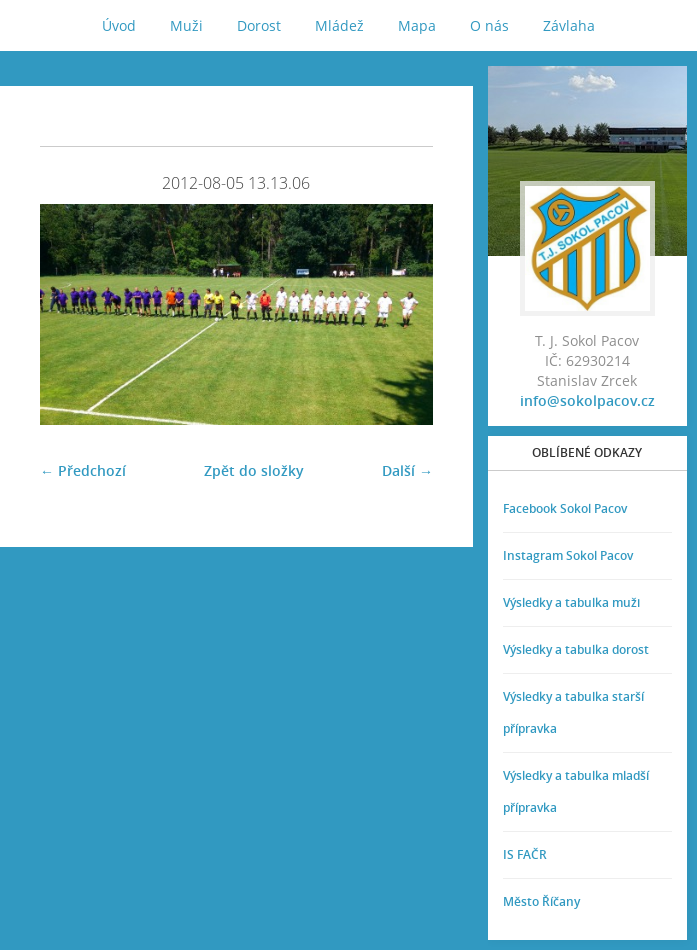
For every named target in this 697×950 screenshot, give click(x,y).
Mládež (339, 25)
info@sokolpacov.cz (587, 400)
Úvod (119, 25)
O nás (489, 25)
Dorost (259, 25)
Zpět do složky (254, 470)
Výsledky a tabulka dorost (576, 649)
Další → (407, 470)
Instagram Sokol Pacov (568, 555)
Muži (186, 25)
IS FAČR (525, 854)
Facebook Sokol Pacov (565, 508)
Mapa (417, 25)
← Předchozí (83, 470)
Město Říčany (541, 901)
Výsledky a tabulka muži (571, 602)
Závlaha (569, 25)
